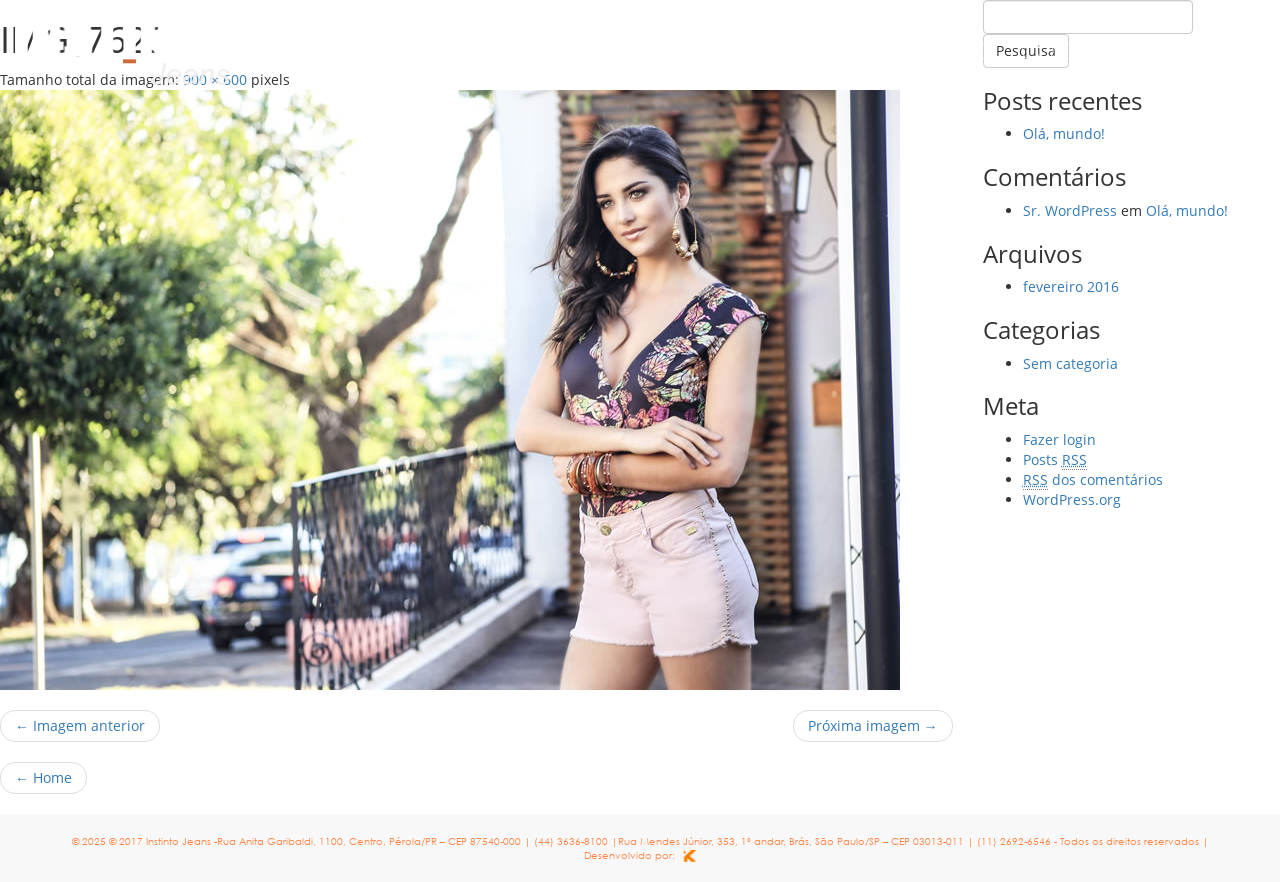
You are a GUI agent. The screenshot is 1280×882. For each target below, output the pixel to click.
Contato (1201, 51)
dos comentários (1093, 479)
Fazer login (1059, 439)
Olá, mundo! (1064, 133)
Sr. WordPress (1070, 210)
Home (955, 51)
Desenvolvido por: (640, 855)
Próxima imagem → (873, 725)
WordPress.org (1072, 499)
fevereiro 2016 (1071, 286)
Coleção (1069, 51)
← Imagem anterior (80, 725)
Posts (1055, 459)
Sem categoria (1070, 363)
